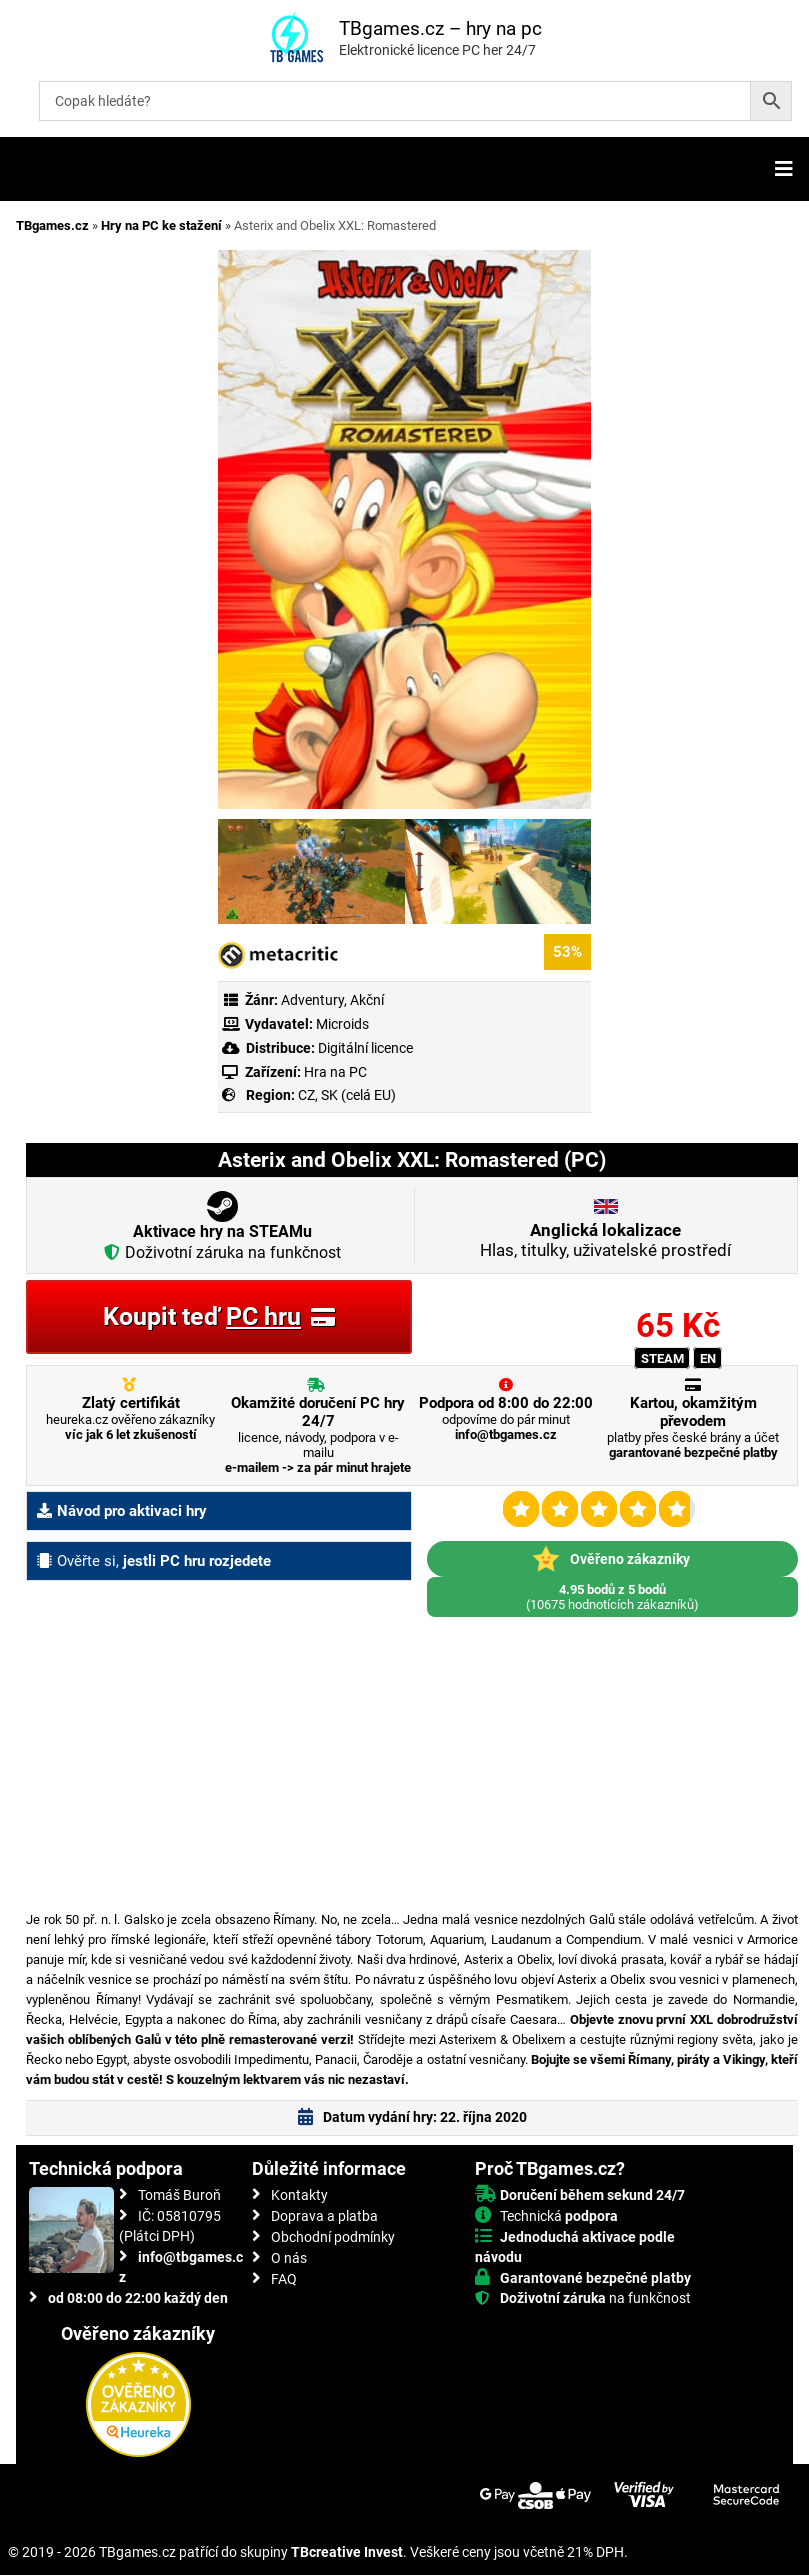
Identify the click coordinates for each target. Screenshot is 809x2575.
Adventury (312, 1000)
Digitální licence (364, 1048)
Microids (342, 1024)
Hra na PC (334, 1072)
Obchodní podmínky (333, 2237)
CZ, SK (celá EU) (347, 1095)
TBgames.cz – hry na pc (440, 28)
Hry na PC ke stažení (161, 225)
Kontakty (299, 2195)
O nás (289, 2258)
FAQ (284, 2279)
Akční (367, 1000)
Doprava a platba (324, 2216)
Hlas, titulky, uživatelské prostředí (605, 1240)
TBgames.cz (52, 225)
